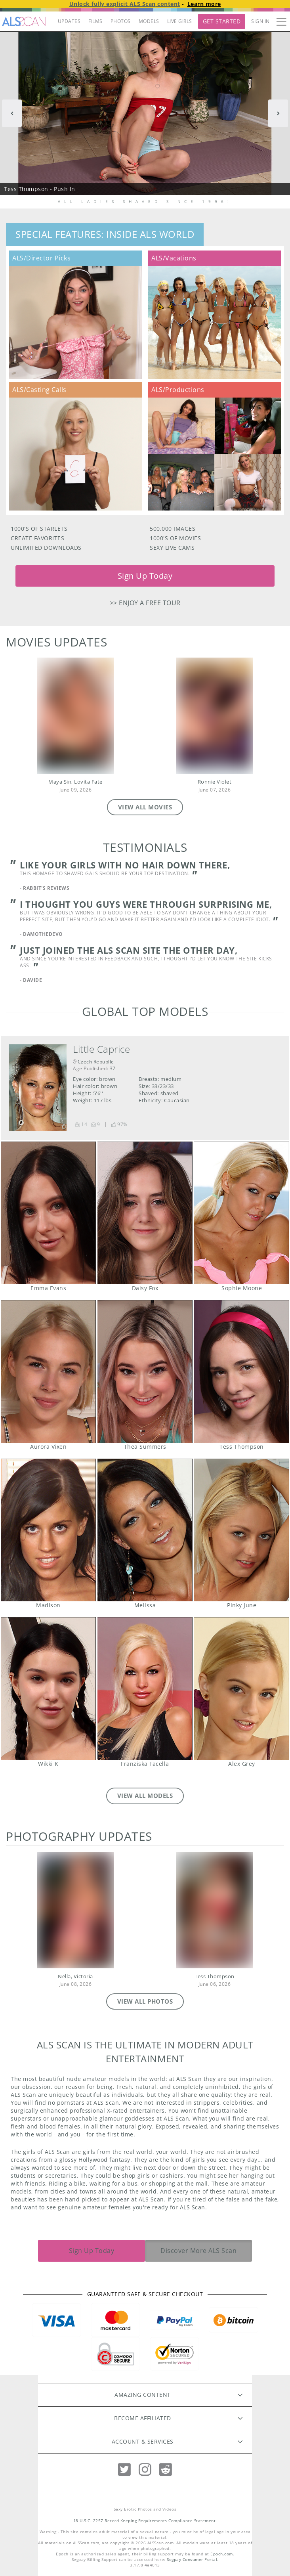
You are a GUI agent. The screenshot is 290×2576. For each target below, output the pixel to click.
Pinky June (241, 1530)
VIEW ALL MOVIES (145, 807)
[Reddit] (165, 2469)
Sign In (260, 21)
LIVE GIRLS (179, 21)
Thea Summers (144, 1371)
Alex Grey (241, 1688)
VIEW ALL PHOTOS (145, 2001)
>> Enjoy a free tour (145, 603)
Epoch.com (221, 2554)
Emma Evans (48, 1213)
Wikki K (48, 1688)
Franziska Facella (144, 1688)
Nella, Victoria (75, 1976)
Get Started (222, 21)
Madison (48, 1530)
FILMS (95, 21)
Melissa (144, 1530)
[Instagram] (145, 2469)
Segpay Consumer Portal (192, 2559)
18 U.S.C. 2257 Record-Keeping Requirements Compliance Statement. (145, 2520)
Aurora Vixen (48, 1371)
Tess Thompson (241, 1371)
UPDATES (69, 21)
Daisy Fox (144, 1213)
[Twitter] (124, 2469)
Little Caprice (101, 1049)
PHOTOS (121, 21)
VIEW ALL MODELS (145, 1796)
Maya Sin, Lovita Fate (75, 781)
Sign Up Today (145, 575)
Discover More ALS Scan (198, 2250)
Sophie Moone (241, 1213)
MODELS (149, 21)
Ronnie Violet (215, 781)
